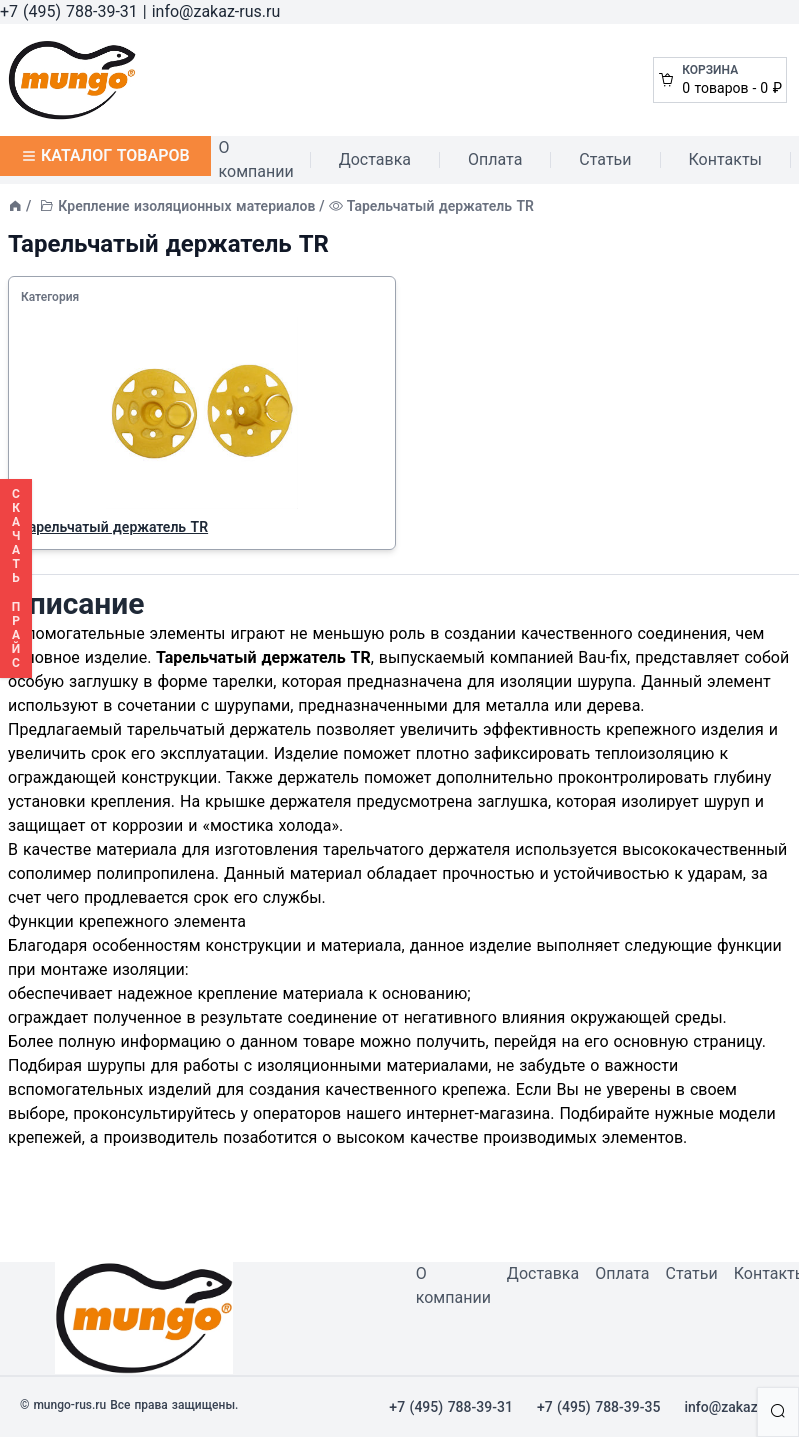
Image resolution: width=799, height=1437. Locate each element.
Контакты (725, 159)
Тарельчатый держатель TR (114, 527)
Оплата (495, 159)
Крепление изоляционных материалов (186, 206)
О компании (256, 159)
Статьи (605, 159)
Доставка (375, 159)
